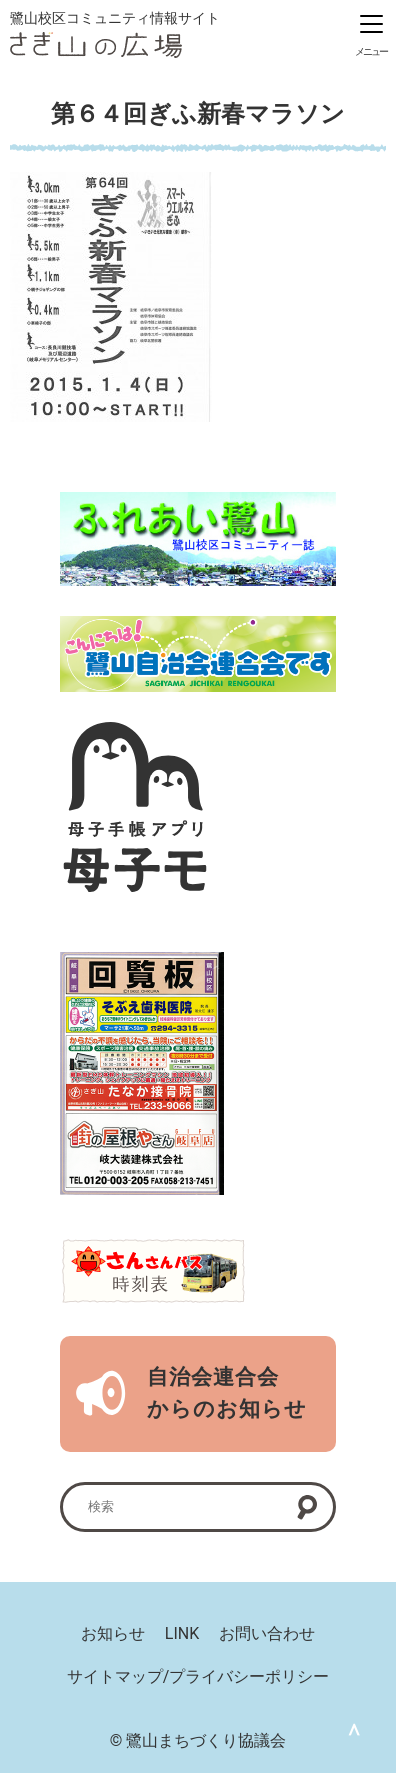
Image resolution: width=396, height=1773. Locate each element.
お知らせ (113, 1633)
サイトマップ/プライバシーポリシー (198, 1676)
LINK (182, 1633)
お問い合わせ (267, 1633)
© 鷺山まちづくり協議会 (198, 1740)
